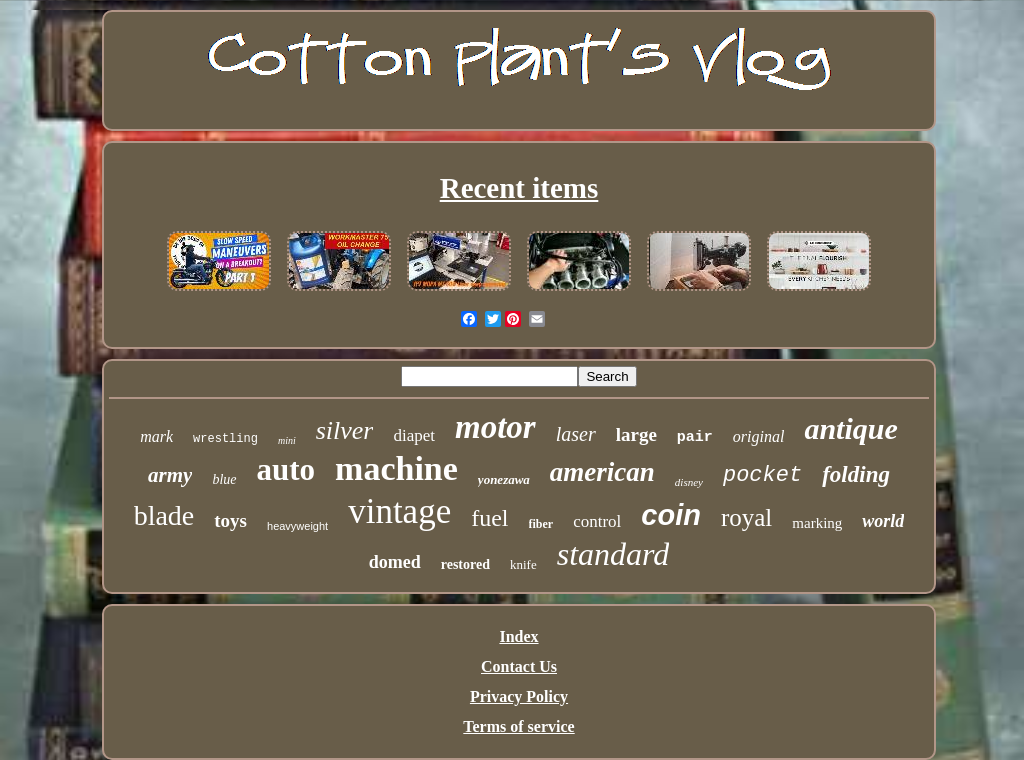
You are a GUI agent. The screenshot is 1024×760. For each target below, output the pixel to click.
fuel (489, 518)
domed (395, 562)
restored (465, 564)
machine (396, 468)
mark (156, 436)
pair (695, 437)
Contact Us (519, 666)
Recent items (519, 188)
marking (817, 523)
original (759, 436)
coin (671, 515)
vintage (399, 511)
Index (518, 636)
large (636, 434)
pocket (762, 475)
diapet (414, 435)
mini (287, 440)
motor (495, 427)
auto (286, 469)
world (883, 521)
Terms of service (518, 726)
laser (576, 434)
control (597, 521)
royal (746, 517)
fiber (541, 524)
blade (164, 515)
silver (345, 430)
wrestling (225, 439)
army (170, 475)
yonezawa (504, 479)
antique (850, 428)
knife (523, 564)
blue (224, 479)
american (602, 472)
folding (856, 474)
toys (230, 520)
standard (613, 554)
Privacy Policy (519, 696)
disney (689, 482)
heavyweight (297, 526)
